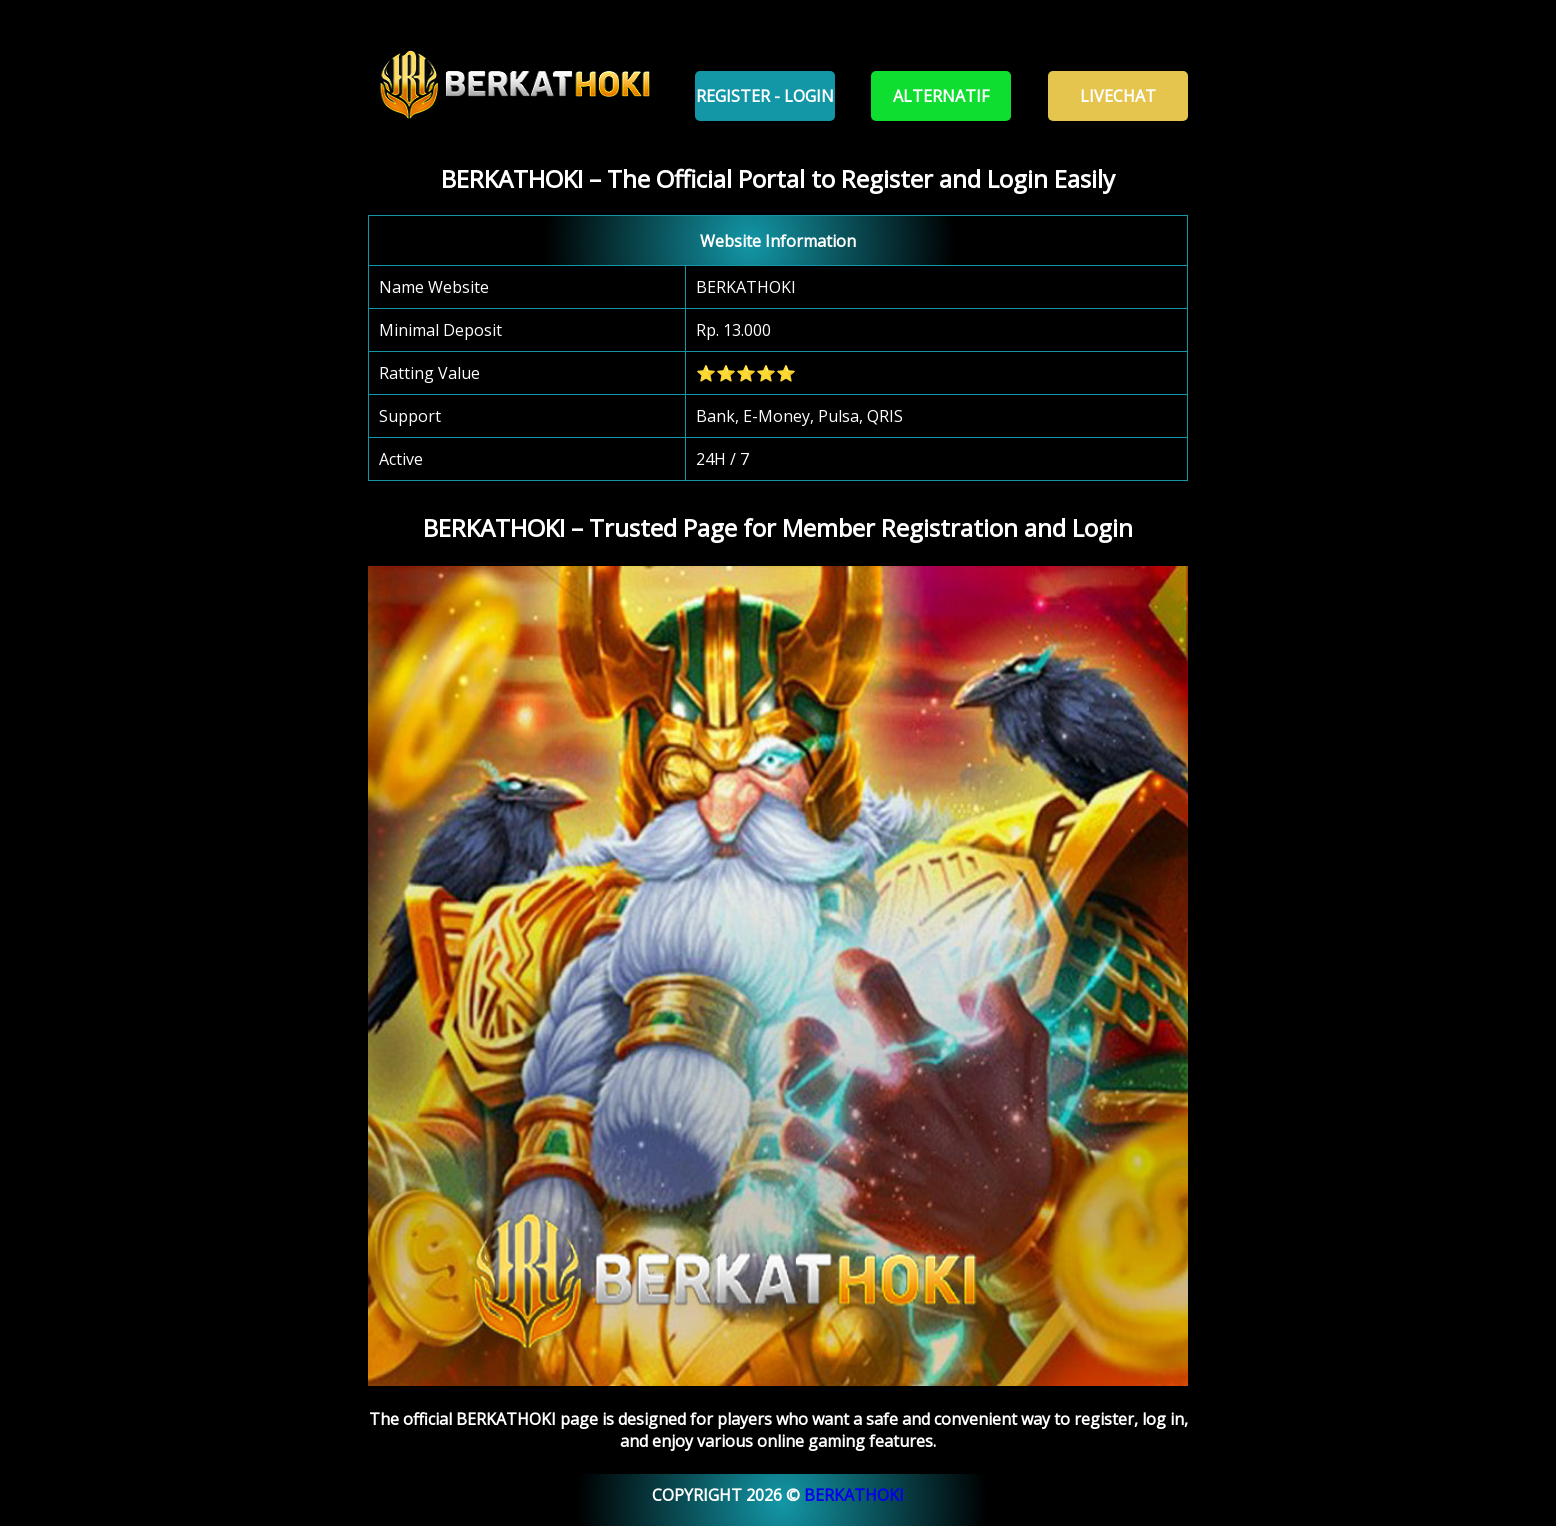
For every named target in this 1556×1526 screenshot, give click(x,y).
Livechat (1118, 96)
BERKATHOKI (854, 1495)
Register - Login (765, 96)
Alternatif (941, 96)
